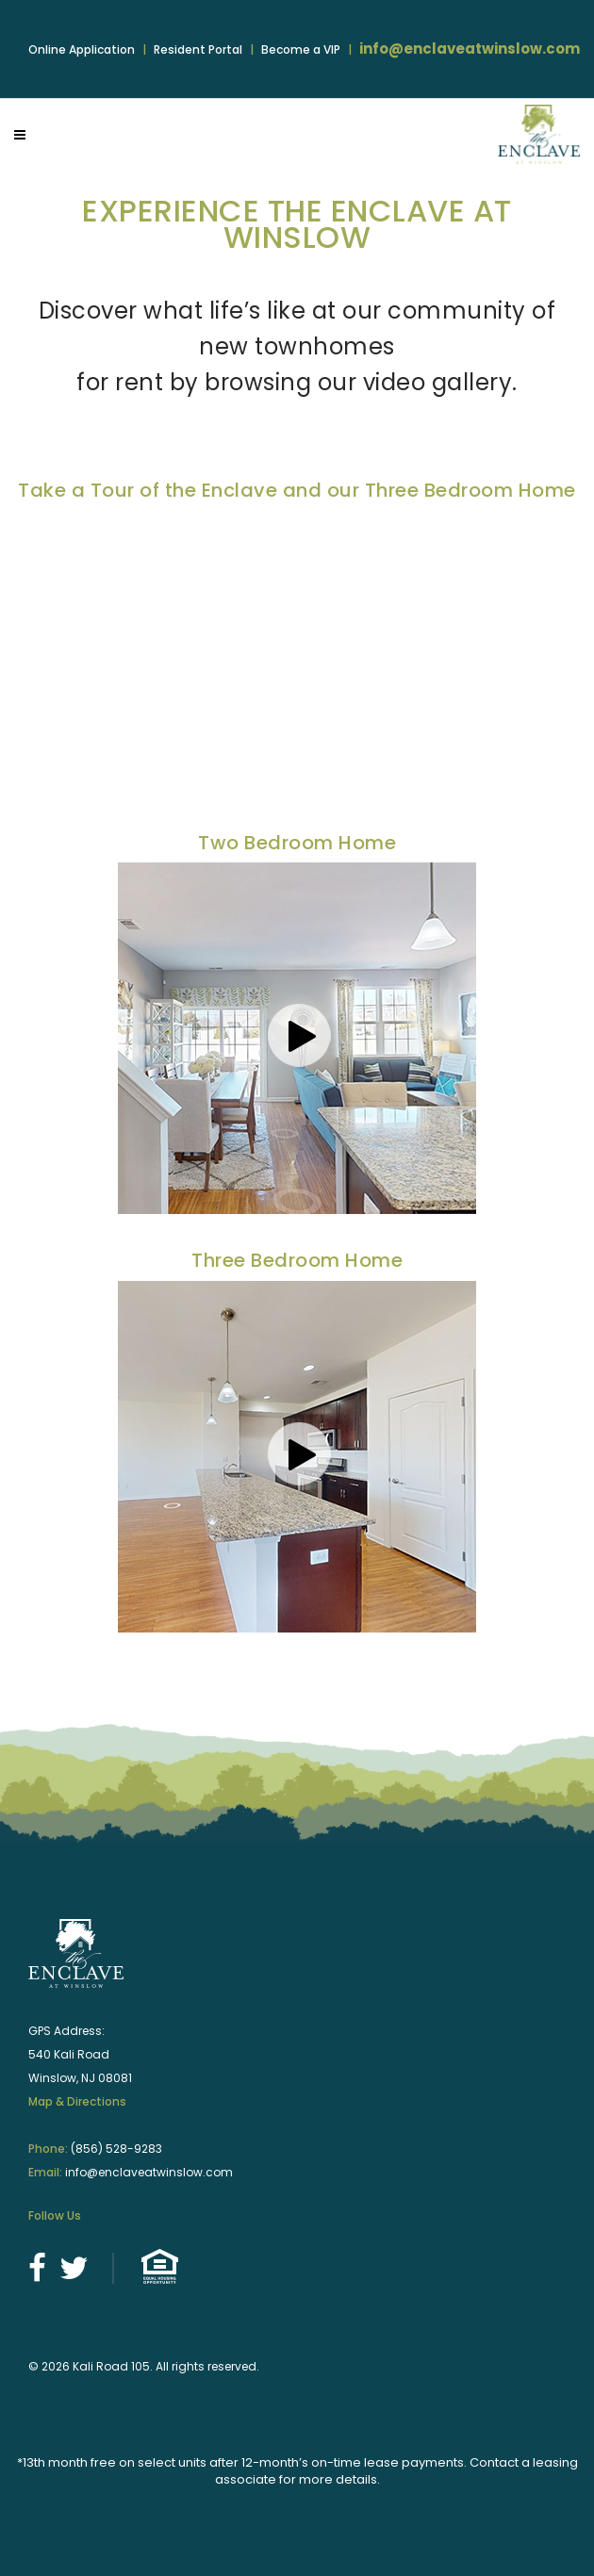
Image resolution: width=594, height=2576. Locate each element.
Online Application (81, 49)
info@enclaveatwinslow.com (469, 48)
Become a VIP (300, 49)
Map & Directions (77, 2101)
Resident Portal (198, 49)
